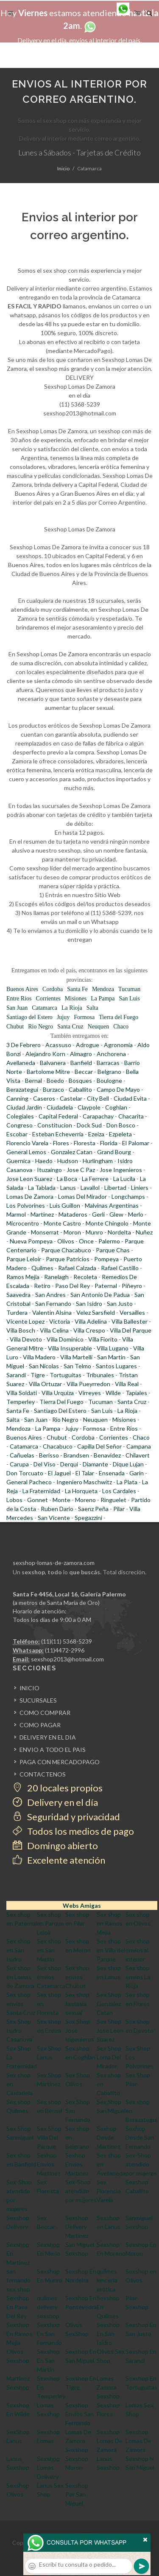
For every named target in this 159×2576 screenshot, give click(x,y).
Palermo (109, 1241)
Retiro (42, 1285)
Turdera (17, 1312)
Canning (17, 1098)
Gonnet (37, 1499)
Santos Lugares (116, 1366)
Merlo (135, 1214)
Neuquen (98, 1026)
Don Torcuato (24, 1473)
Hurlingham (98, 1160)
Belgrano (109, 1071)
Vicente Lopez (25, 1321)
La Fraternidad (41, 1490)
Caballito (80, 1089)
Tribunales (100, 1374)
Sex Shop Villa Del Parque (49, 2137)
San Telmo (77, 1366)
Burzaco (53, 1089)
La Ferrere (95, 1178)
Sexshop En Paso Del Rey (17, 2306)
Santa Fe (77, 989)
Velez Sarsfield (95, 1312)
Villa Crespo (89, 1330)
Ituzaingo (49, 1169)
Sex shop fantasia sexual (77, 2003)
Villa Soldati (21, 1392)
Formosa (84, 1017)
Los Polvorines (25, 1205)
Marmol (16, 1214)
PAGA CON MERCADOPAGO (60, 1761)
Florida (108, 1143)
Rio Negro (40, 1026)
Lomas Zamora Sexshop (108, 2387)
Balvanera (53, 1062)
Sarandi (16, 1374)
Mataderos (73, 1214)
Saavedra (18, 1294)
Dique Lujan (128, 1464)
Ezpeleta (120, 1134)
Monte (61, 1499)
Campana (138, 1446)
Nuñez (144, 1232)
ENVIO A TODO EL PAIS (53, 1749)
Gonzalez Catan (71, 1151)
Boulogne (109, 1080)
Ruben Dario (57, 1508)
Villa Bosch (20, 1330)
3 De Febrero (23, 1044)
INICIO (29, 1688)
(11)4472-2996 (64, 1650)
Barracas (108, 1062)
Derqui (69, 1464)
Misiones (75, 998)
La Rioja (71, 1008)
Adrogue (87, 1044)
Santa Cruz (70, 1026)
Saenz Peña (93, 1508)
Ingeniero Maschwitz (84, 1482)
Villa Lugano (112, 1348)
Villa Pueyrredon (88, 1383)
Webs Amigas (82, 1905)
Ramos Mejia (22, 1276)
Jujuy (63, 1017)
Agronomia (118, 1044)
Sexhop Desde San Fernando (140, 2137)
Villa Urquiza (58, 1392)
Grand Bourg (114, 1151)
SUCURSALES (38, 1700)
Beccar (84, 1071)
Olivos (65, 1241)
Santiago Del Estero (60, 1410)
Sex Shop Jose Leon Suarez (110, 2030)
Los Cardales (119, 1490)
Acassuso (58, 1044)
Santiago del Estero (29, 1017)
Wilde (113, 1392)
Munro (94, 1232)
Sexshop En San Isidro (108, 2333)
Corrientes (48, 998)
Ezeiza (96, 1134)
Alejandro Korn (45, 1053)
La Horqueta (81, 1490)
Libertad (115, 1187)
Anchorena (111, 1053)
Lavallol (90, 1187)
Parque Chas (113, 1250)
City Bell (98, 1098)
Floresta (84, 1143)
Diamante (95, 1464)
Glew (116, 1214)
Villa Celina (54, 1330)
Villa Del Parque (130, 1330)
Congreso (19, 1125)
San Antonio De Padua (100, 1294)
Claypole (89, 1107)
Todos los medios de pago (73, 1831)
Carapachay (98, 1116)
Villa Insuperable (70, 1348)
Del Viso (44, 1464)
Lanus (68, 1187)
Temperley (20, 1401)
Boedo (55, 1080)
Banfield (81, 1062)
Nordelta (119, 1232)
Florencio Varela (27, 1143)
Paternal (106, 1285)
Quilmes (42, 1267)
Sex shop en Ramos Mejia (110, 1923)
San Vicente (54, 1517)
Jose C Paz (81, 1169)
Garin (136, 1473)
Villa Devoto (26, 1339)
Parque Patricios (67, 1259)
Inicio (63, 168)
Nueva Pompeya (31, 1241)
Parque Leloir (23, 1259)
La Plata (127, 1482)
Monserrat (45, 1232)
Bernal (33, 1080)
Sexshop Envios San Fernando (79, 2413)
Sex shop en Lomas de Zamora (20, 1976)
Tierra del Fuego (118, 1017)
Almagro (81, 1053)
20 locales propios (58, 1788)
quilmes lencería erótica (107, 2280)
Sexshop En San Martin (48, 2360)
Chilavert (138, 1455)
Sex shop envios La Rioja (138, 1976)
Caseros (44, 1098)
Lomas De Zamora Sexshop (78, 2440)
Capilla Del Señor (99, 1446)
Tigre (38, 1374)
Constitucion (54, 1125)
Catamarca (44, 1008)
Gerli (98, 1214)
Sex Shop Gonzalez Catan (109, 2003)
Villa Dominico (65, 1339)
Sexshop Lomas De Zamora (110, 2440)
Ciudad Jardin (24, 1107)
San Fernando (53, 1303)
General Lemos (26, 1151)
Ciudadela (60, 1107)
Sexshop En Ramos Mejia (19, 2333)
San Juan (17, 1008)
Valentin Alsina (52, 1312)
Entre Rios (19, 998)
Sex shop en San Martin (49, 1950)
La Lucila (124, 1178)
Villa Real (127, 1383)
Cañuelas (22, 1455)
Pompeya (106, 1259)
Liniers (139, 1187)
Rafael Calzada (77, 1267)
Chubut (15, 1026)
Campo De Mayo (118, 1089)
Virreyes (89, 1392)
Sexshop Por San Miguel (76, 2494)
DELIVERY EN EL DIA (48, 1737)
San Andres (50, 1294)
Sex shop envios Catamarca (51, 1976)
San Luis (129, 998)
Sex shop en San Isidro (18, 1950)
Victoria (59, 1321)
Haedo (44, 1160)
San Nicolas (44, 1366)
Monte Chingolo (107, 1223)
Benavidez (107, 1455)
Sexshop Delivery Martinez (77, 2226)
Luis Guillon (65, 1205)
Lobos (14, 1499)
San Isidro (89, 1303)
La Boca (67, 1178)
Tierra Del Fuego (61, 1401)
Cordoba (52, 989)
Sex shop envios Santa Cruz (20, 2003)
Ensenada (112, 1473)
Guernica (18, 1160)
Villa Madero (39, 1357)
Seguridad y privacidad (66, 1816)
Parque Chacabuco (66, 1250)
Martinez (42, 1214)
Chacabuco (58, 1446)
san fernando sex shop (18, 2280)
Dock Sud (89, 1125)
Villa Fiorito (102, 1339)
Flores (61, 1143)
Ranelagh (56, 1276)
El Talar (84, 1473)
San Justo (120, 1303)
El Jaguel (59, 1473)
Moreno (85, 1499)
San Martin (111, 1357)
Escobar (17, 1134)
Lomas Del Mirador (82, 1196)
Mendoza (103, 989)
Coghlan (116, 1107)
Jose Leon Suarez (29, 1178)
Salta (92, 1008)
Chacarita (131, 1116)
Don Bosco (120, 1125)
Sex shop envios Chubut (77, 1976)
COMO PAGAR (40, 1725)
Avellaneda (20, 1062)
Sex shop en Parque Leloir (50, 1923)
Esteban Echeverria (58, 1134)
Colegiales (20, 1116)
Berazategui (22, 1089)
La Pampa (102, 998)
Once (86, 1241)
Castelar (71, 1098)
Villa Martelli (76, 1357)
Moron (72, 1232)
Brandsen (76, 1455)
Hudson (67, 1160)
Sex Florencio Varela (109, 2190)
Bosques (80, 1080)
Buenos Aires (22, 989)
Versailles (132, 1312)
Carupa (19, 1464)
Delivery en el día (55, 1802)
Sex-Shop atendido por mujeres (141, 2164)
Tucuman (129, 989)
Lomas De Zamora (29, 1196)
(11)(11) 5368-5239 (66, 1641)
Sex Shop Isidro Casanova (19, 2030)
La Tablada (42, 1187)
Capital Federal (58, 1116)
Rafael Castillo (120, 1267)
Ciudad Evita (130, 1098)
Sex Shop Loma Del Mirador (109, 2057)
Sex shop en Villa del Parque (111, 1950)
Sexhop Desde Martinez (108, 2137)
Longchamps (128, 1196)
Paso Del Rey (72, 1285)
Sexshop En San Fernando (49, 2333)
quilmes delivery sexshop (48, 2306)
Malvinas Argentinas (112, 1205)
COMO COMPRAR (45, 1712)
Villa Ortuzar (45, 1383)
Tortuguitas (65, 1374)
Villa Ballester (130, 1321)
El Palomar (135, 1143)
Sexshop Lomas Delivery (48, 2467)
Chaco (120, 1026)
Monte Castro (62, 1223)
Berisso (49, 1455)
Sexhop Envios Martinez (48, 2164)
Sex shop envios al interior (138, 1950)
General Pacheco (29, 1482)
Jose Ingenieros (121, 1169)
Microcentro (22, 1223)
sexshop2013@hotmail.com (67, 1659)
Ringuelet (113, 1499)
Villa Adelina (91, 1321)
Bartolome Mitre (48, 1071)
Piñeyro (132, 1285)
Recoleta (85, 1276)
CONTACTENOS (43, 1774)
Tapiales (136, 1392)
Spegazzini (88, 1517)
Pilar (119, 1508)
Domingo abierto (55, 1845)
